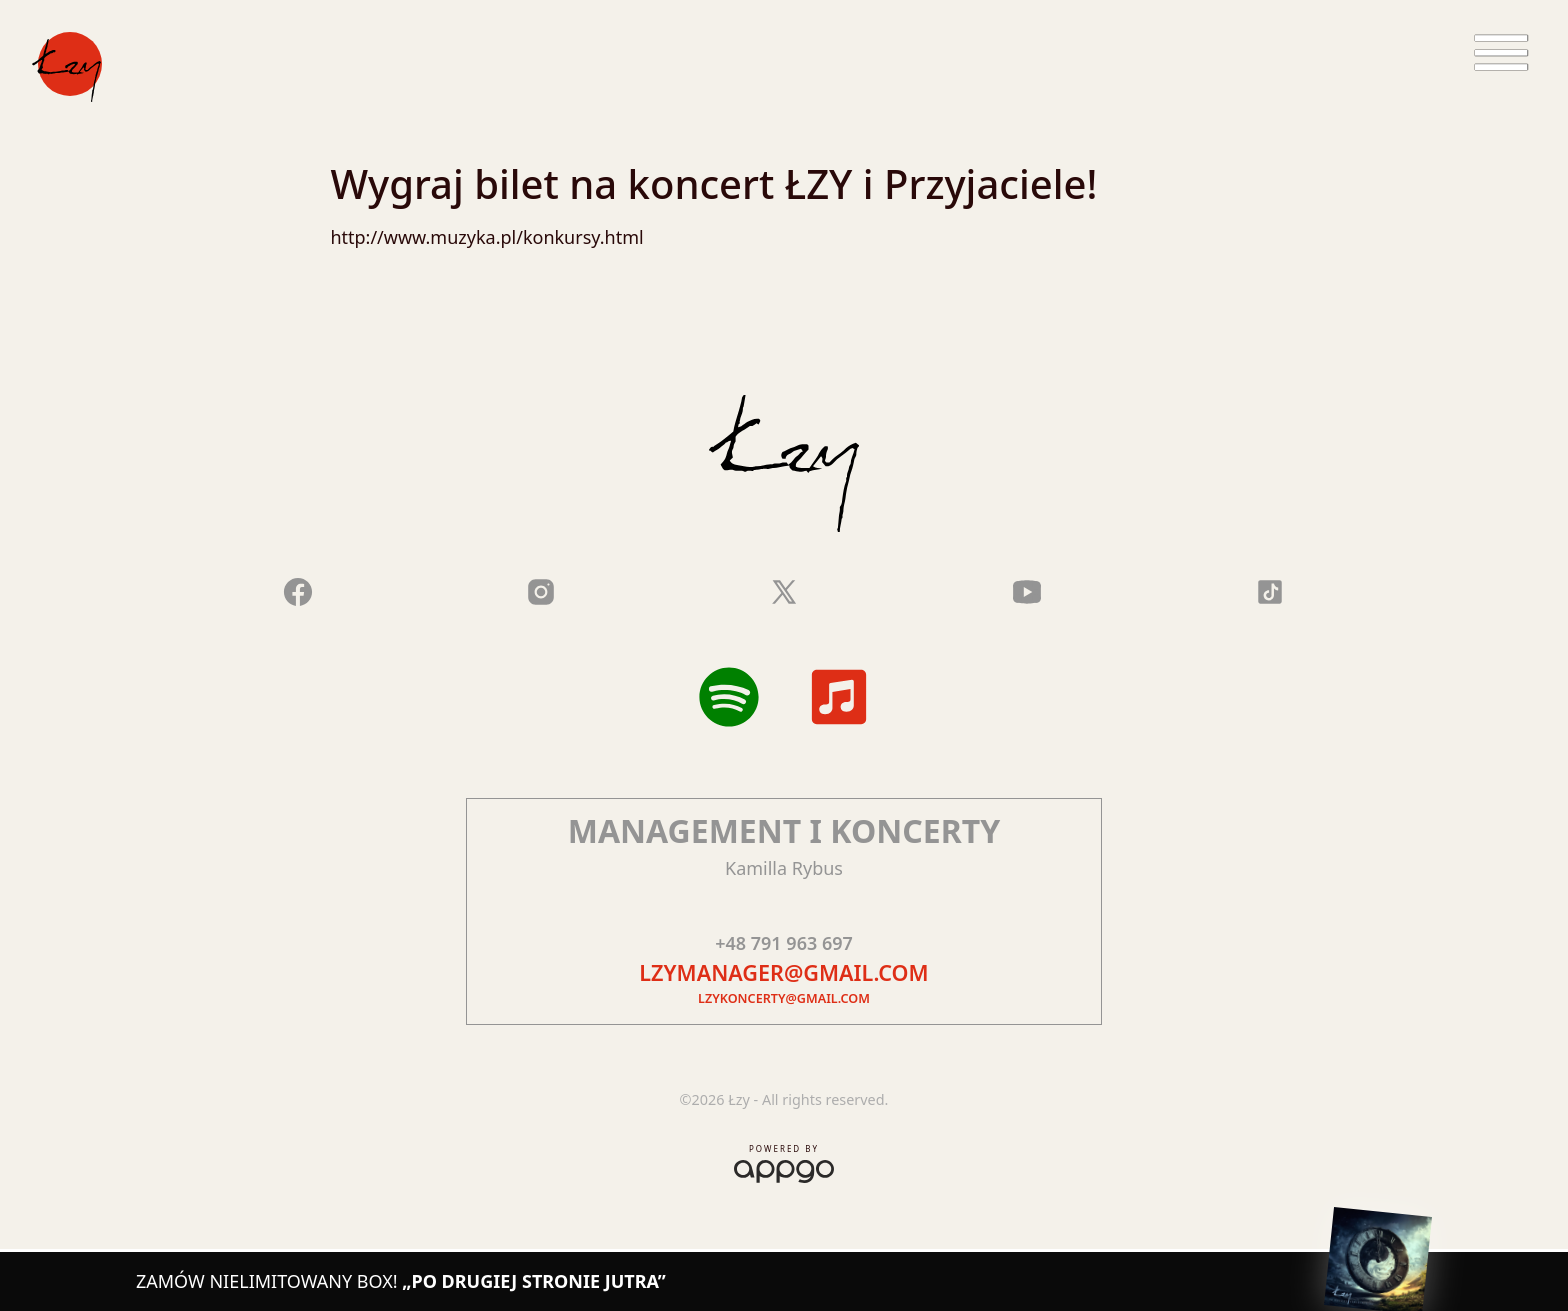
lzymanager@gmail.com (783, 972)
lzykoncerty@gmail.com (784, 998)
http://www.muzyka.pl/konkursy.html (486, 237)
